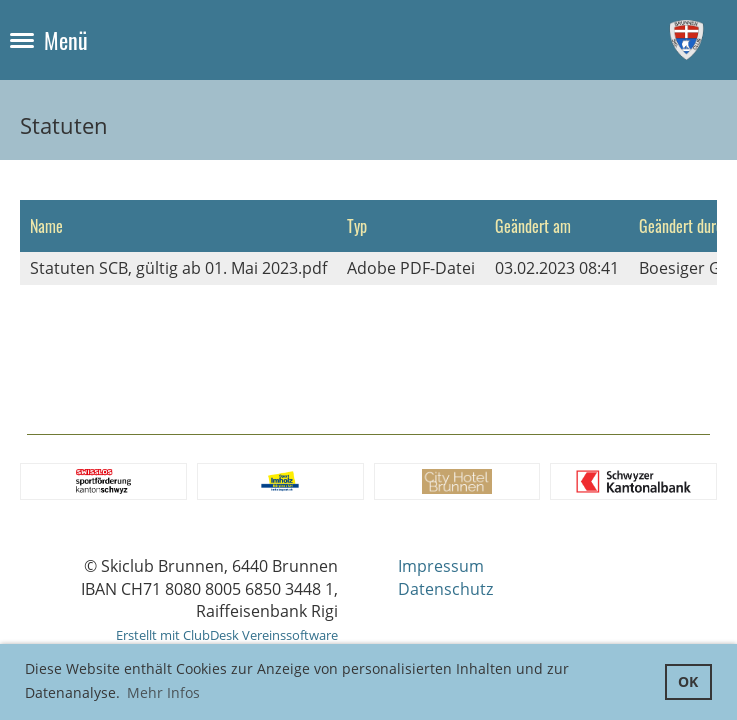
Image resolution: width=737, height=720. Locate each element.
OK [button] (688, 681)
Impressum (441, 566)
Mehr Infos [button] (163, 692)
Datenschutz (445, 589)
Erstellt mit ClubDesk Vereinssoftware (227, 635)
